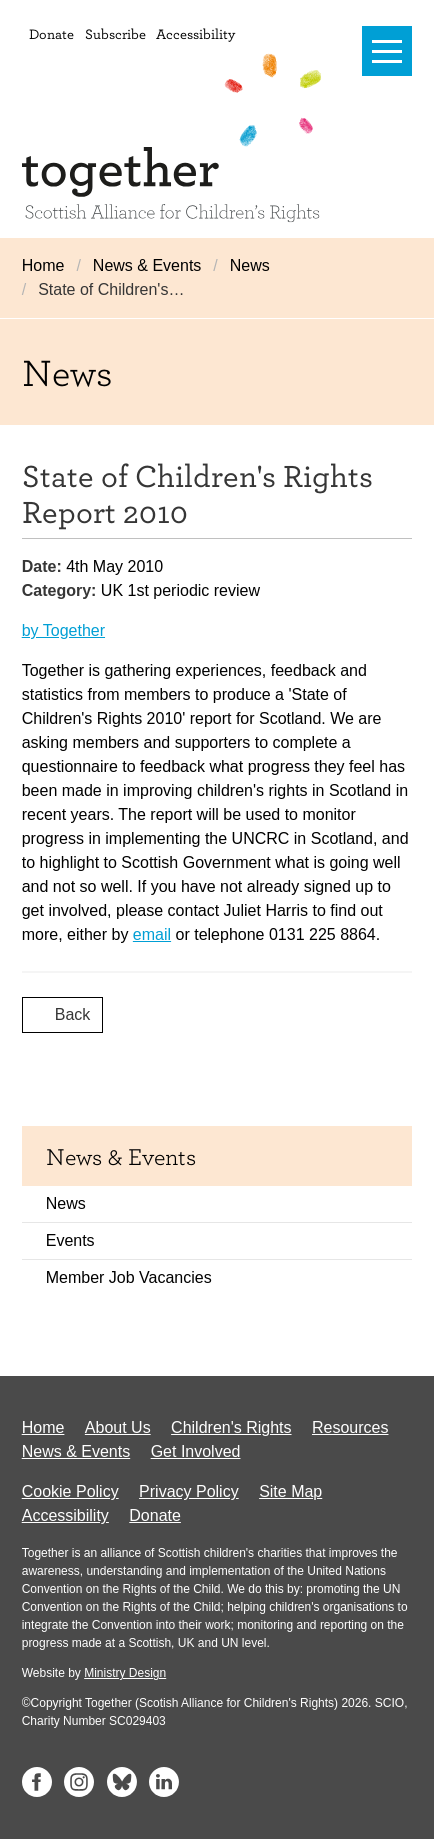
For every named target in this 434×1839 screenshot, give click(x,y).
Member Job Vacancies (129, 1277)
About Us (118, 1427)
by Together (63, 630)
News (250, 265)
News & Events (147, 265)
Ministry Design (125, 1673)
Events (70, 1240)
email (152, 934)
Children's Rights (231, 1427)
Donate (51, 33)
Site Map (290, 1491)
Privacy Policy (189, 1491)
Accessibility (195, 33)
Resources (350, 1427)
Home (43, 265)
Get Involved (196, 1451)
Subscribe (115, 33)
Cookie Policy (70, 1491)
